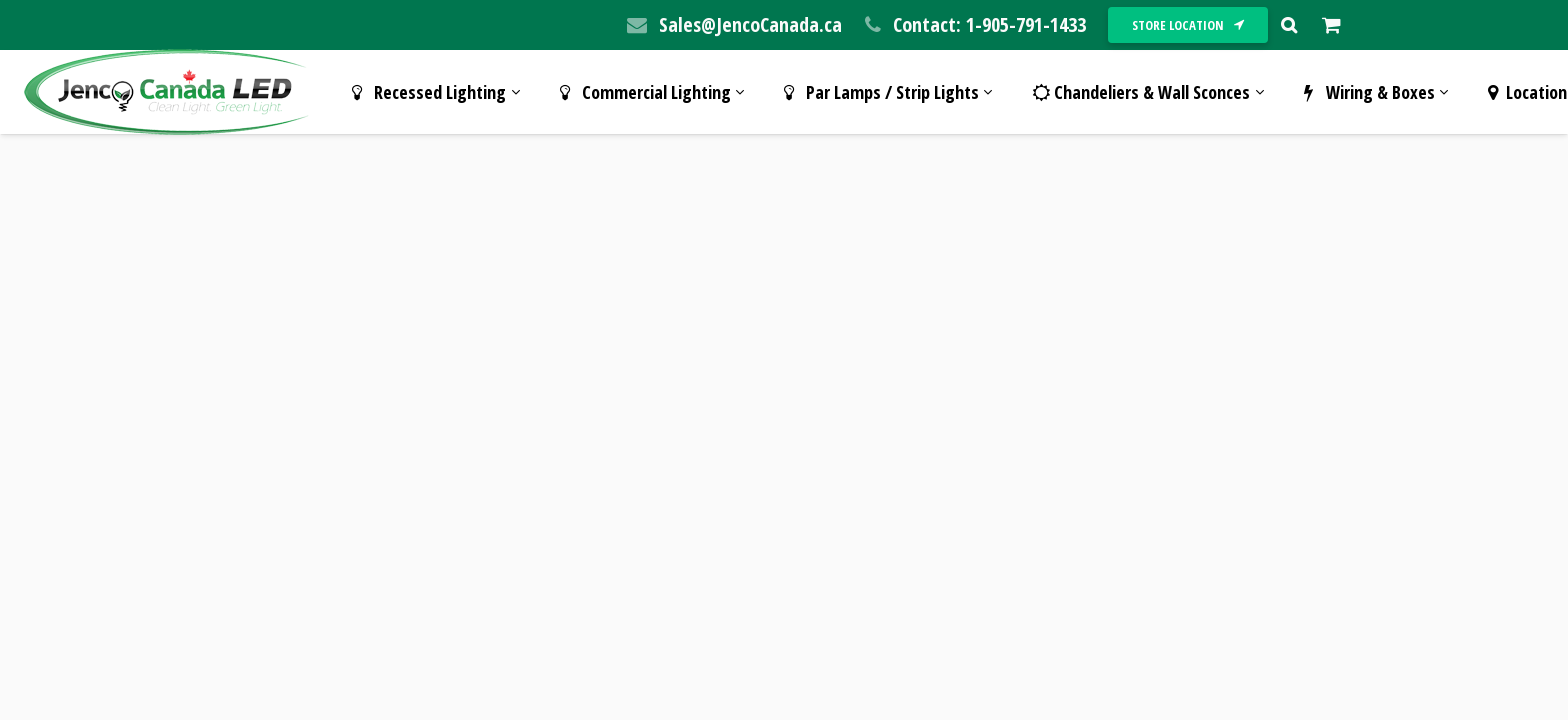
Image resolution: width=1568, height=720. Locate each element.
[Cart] (1331, 25)
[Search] (1289, 25)
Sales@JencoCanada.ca (750, 24)
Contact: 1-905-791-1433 (989, 24)
